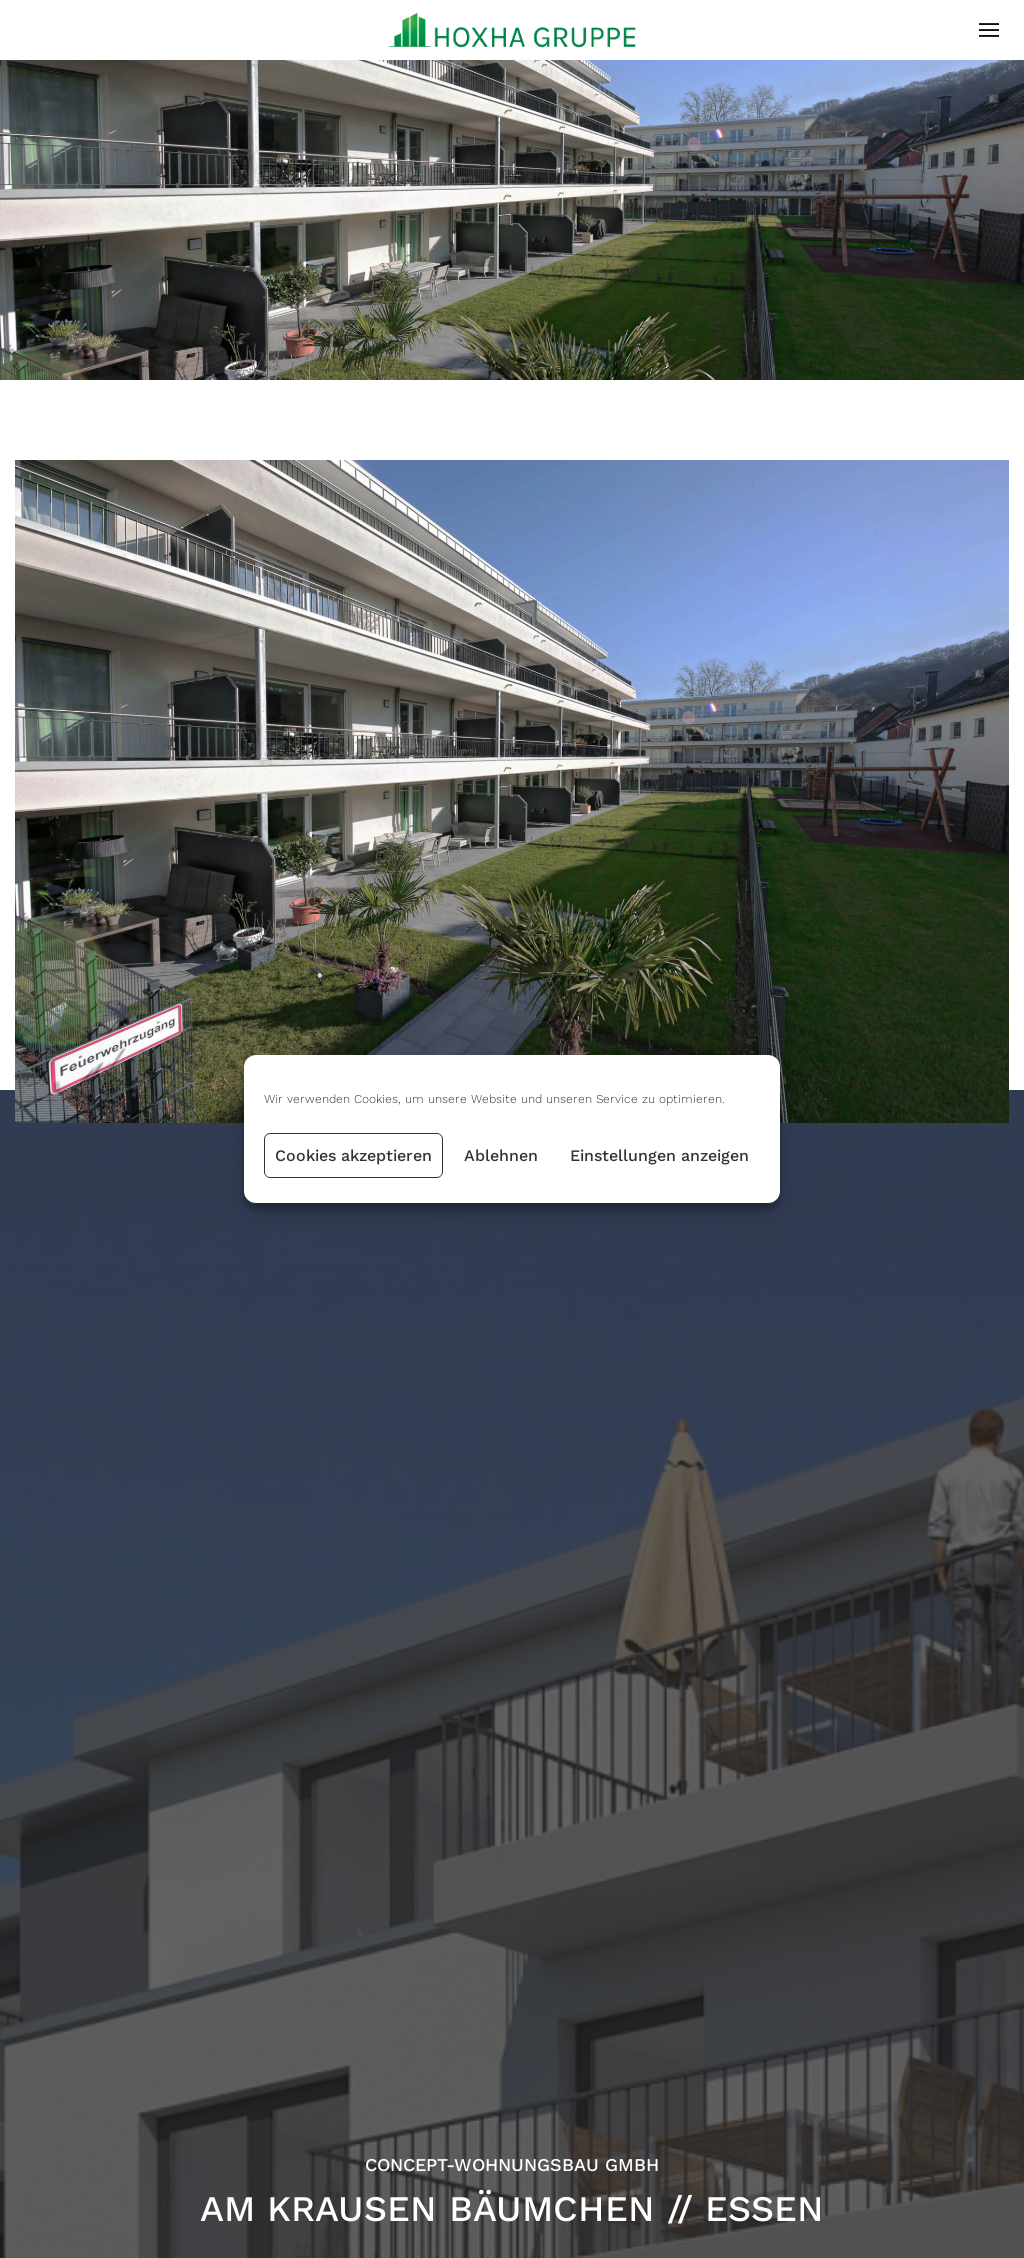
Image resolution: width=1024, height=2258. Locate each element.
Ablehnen (501, 1155)
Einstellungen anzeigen (659, 1155)
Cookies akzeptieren (353, 1155)
